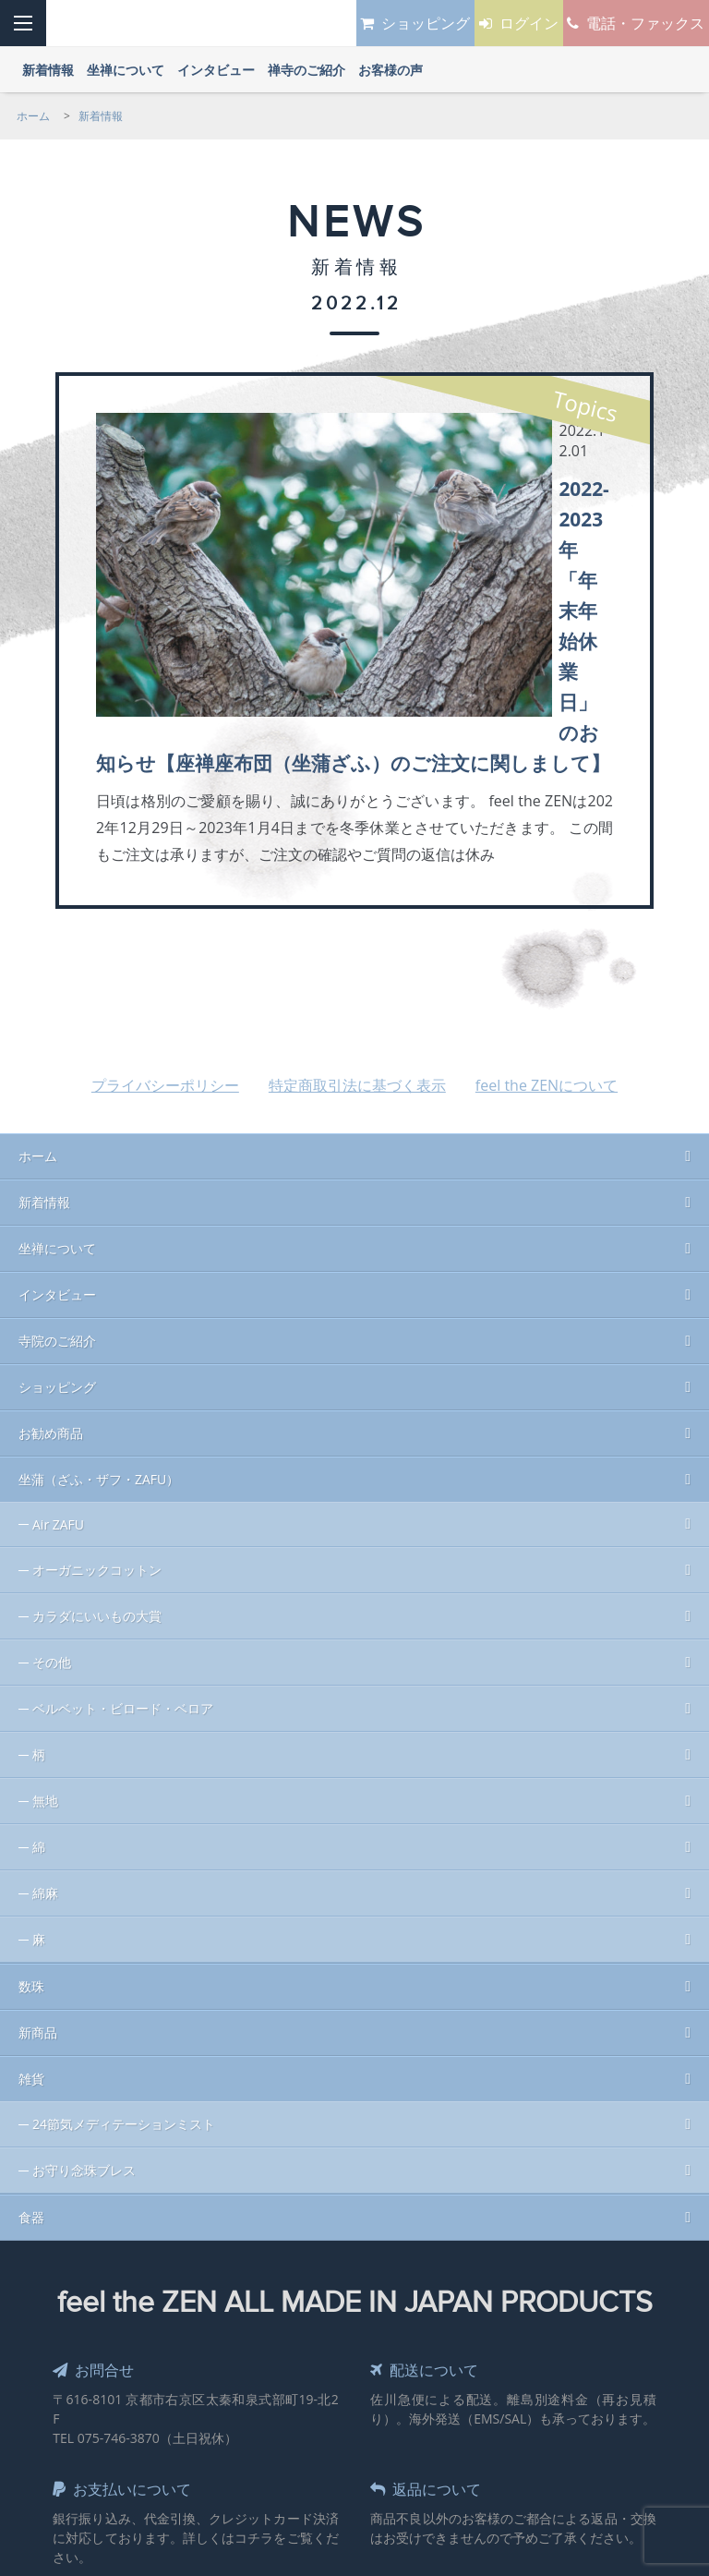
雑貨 (31, 1879)
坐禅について (57, 1049)
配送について (430, 2170)
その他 (51, 1462)
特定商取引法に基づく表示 (357, 886)
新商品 (37, 1833)
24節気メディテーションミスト (123, 1924)
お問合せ (98, 2170)
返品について (432, 2289)
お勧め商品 (50, 1233)
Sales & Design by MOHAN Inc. (289, 2426)
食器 (31, 2017)
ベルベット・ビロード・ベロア (122, 1509)
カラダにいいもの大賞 (97, 1416)
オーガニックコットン (97, 1370)
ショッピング (57, 1187)
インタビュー (57, 1095)
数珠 (31, 1787)
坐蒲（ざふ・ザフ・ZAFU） (98, 1279)
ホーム (37, 956)
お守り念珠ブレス (84, 1970)
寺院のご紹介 (57, 1141)
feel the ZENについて (546, 886)
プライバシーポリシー (165, 886)
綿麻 (45, 1693)
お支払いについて (130, 2289)
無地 (45, 1601)
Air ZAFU (58, 1325)
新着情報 (44, 1002)
